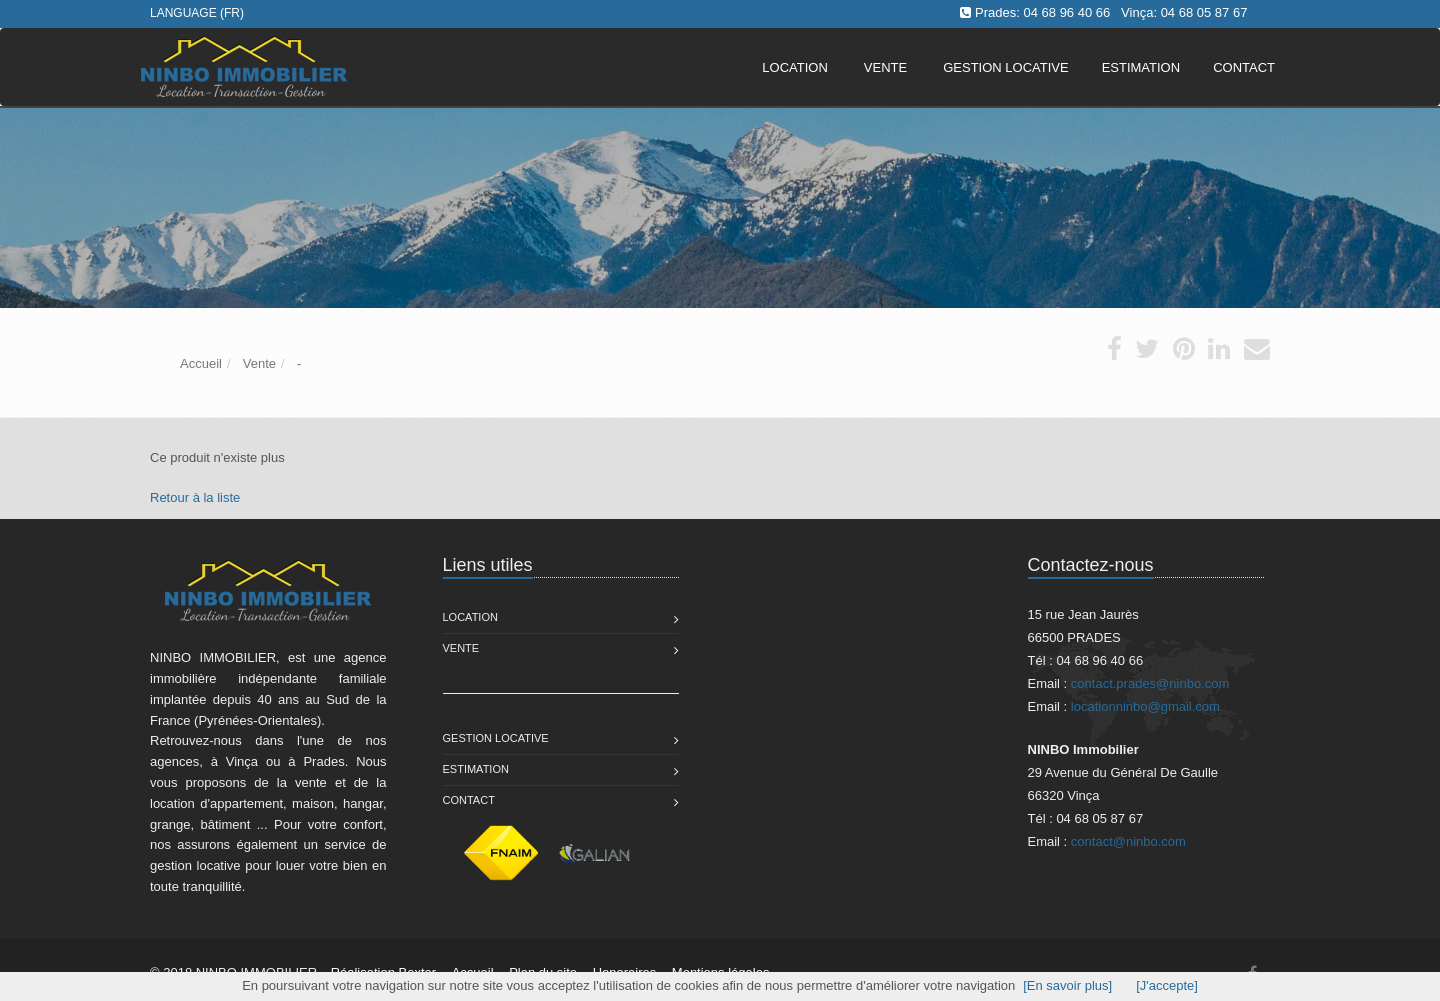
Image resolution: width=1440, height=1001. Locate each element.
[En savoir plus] (1067, 985)
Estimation (476, 769)
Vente (885, 67)
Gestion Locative (496, 738)
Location (795, 67)
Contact (469, 800)
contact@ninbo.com (1128, 841)
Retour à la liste (195, 497)
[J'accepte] (1167, 985)
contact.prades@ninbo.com (1150, 683)
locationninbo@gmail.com (1145, 706)
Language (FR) (197, 13)
